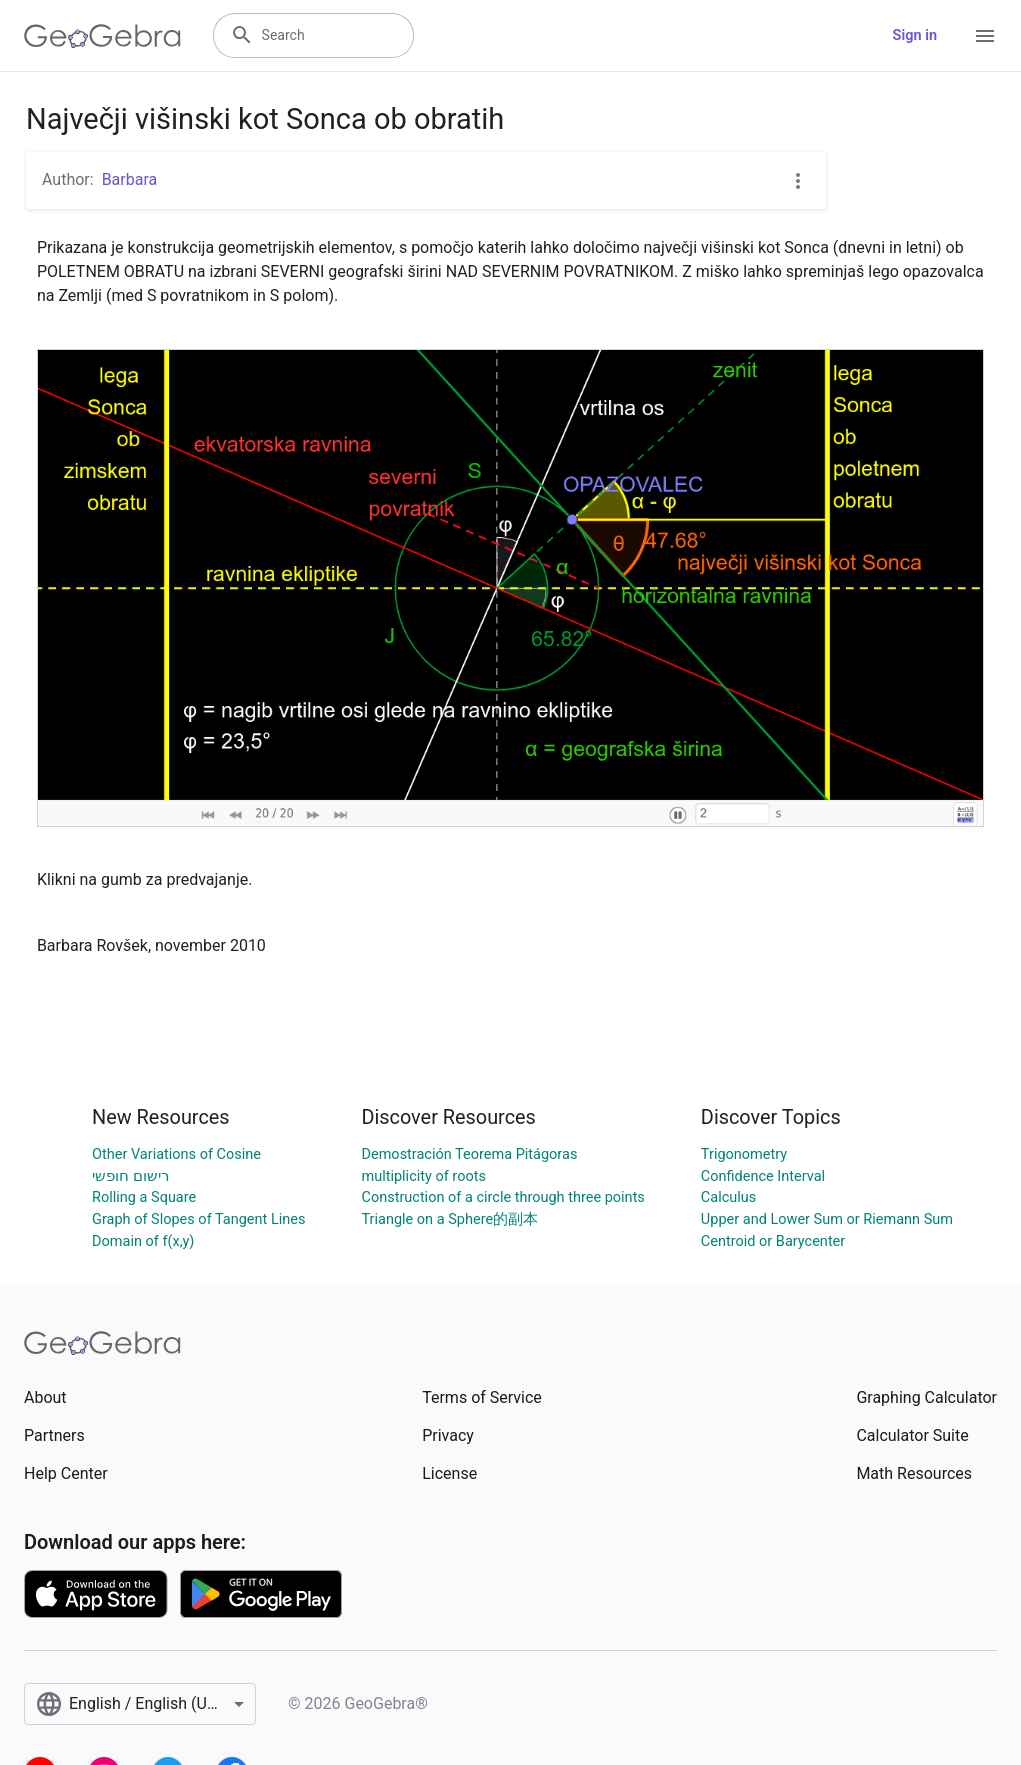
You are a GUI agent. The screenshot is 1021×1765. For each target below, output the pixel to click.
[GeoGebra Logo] (102, 36)
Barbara (130, 179)
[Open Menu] (985, 36)
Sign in (915, 35)
